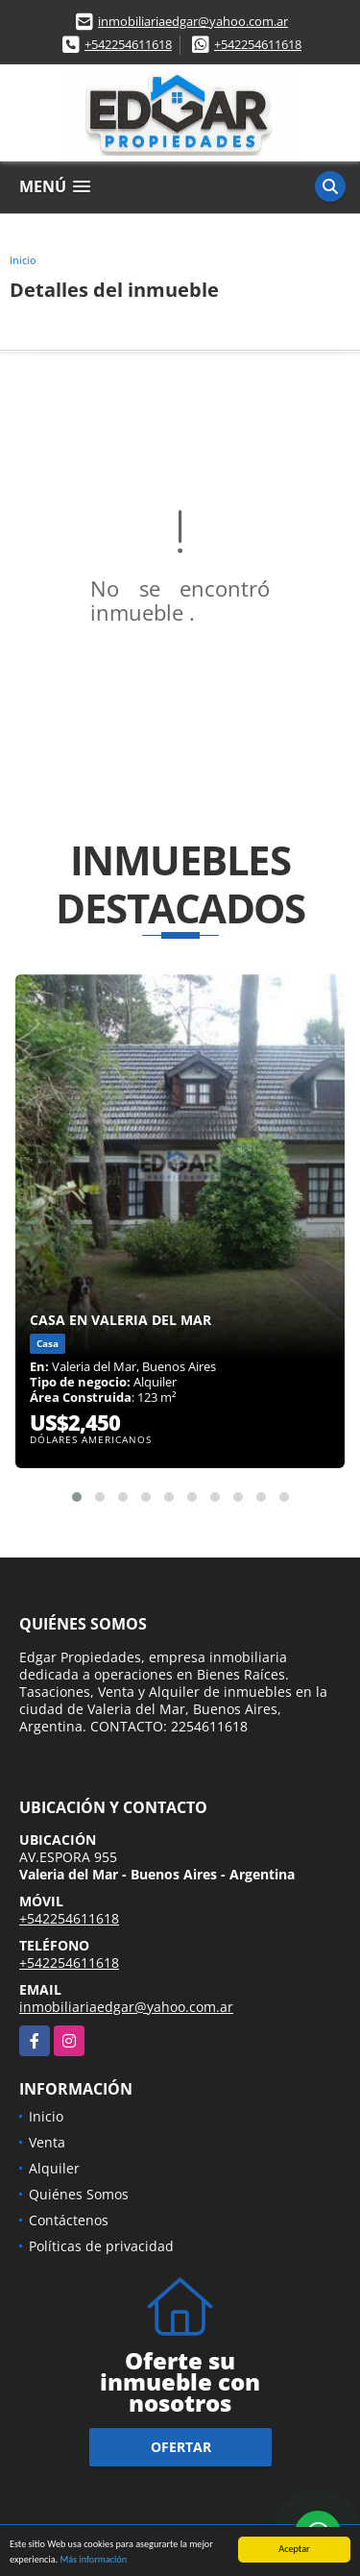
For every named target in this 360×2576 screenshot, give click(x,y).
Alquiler (54, 2168)
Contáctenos (68, 2220)
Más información (93, 2560)
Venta (47, 2142)
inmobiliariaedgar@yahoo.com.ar (193, 21)
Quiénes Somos (79, 2194)
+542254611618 (128, 44)
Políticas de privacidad (101, 2246)
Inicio (23, 260)
